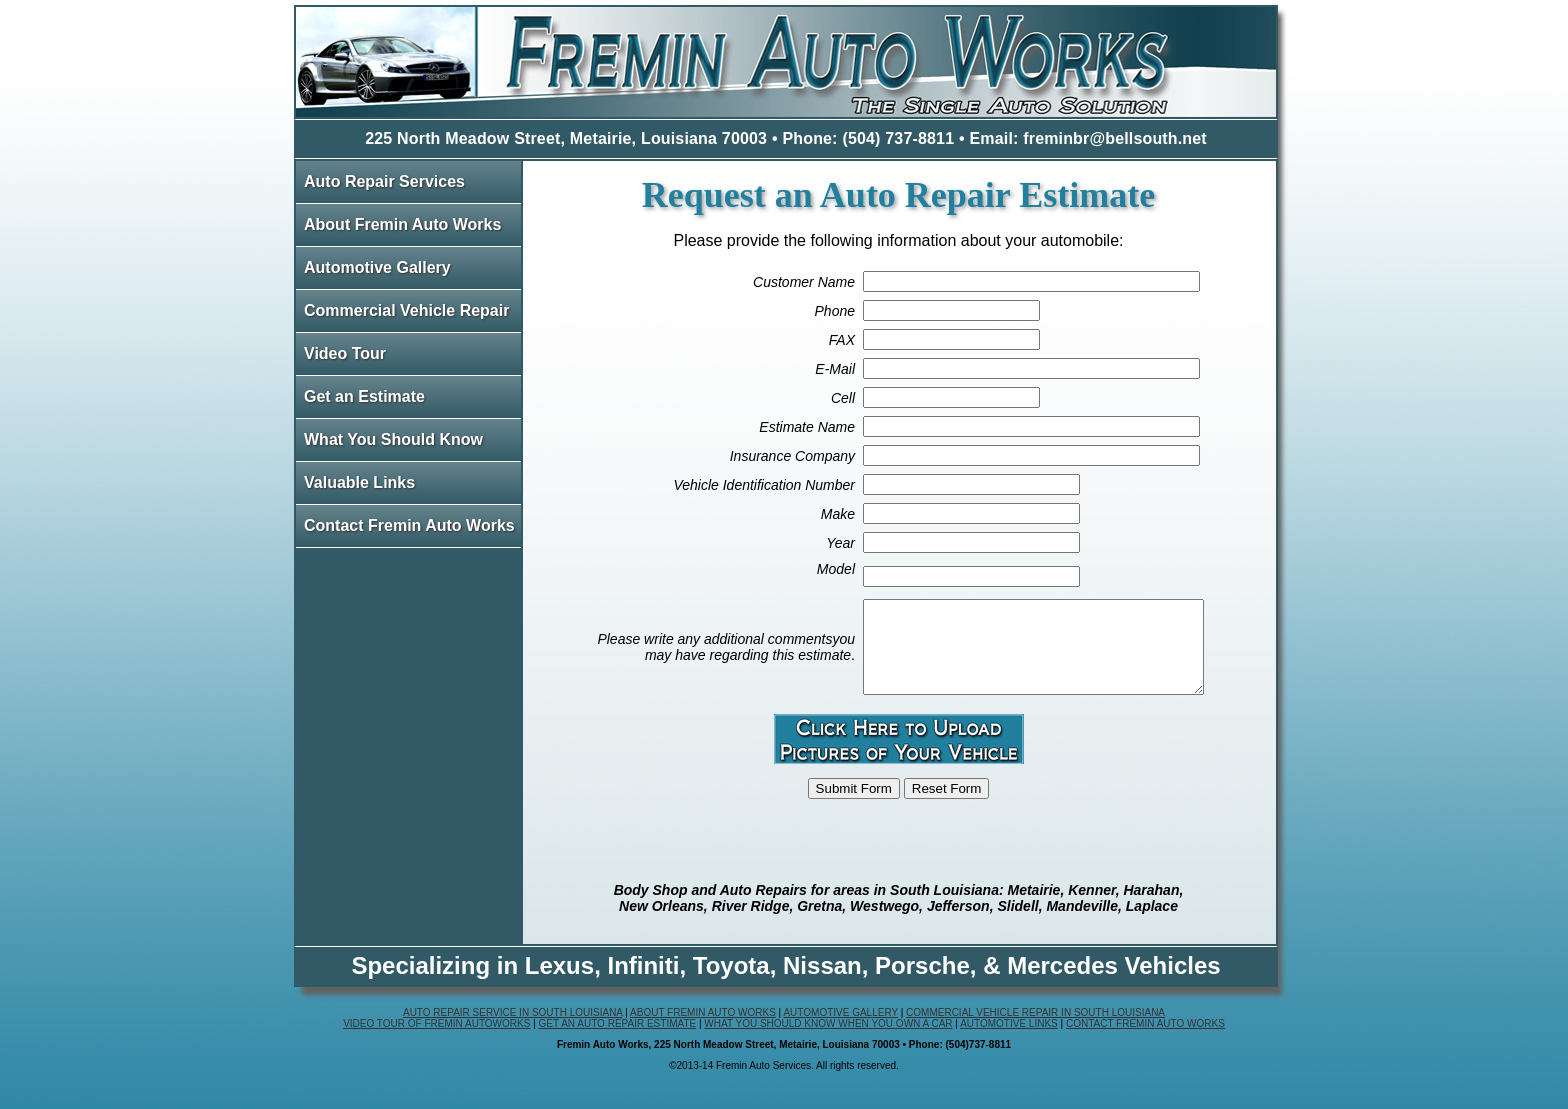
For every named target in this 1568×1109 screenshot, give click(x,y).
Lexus (559, 983)
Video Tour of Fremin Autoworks (436, 1041)
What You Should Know (393, 439)
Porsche (922, 983)
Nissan (822, 983)
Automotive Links (1009, 1041)
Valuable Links (359, 482)
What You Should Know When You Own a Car (828, 1041)
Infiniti (643, 983)
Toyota (731, 983)
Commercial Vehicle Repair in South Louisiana (1035, 1030)
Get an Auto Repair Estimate (618, 1041)
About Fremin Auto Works (402, 224)
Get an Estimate (364, 396)
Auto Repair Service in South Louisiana (513, 1030)
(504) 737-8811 (898, 138)
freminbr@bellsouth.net (1115, 138)
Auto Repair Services (384, 181)
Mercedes (1062, 983)
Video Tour (345, 353)
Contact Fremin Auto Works (409, 525)
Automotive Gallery (377, 267)
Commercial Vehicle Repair (406, 310)
